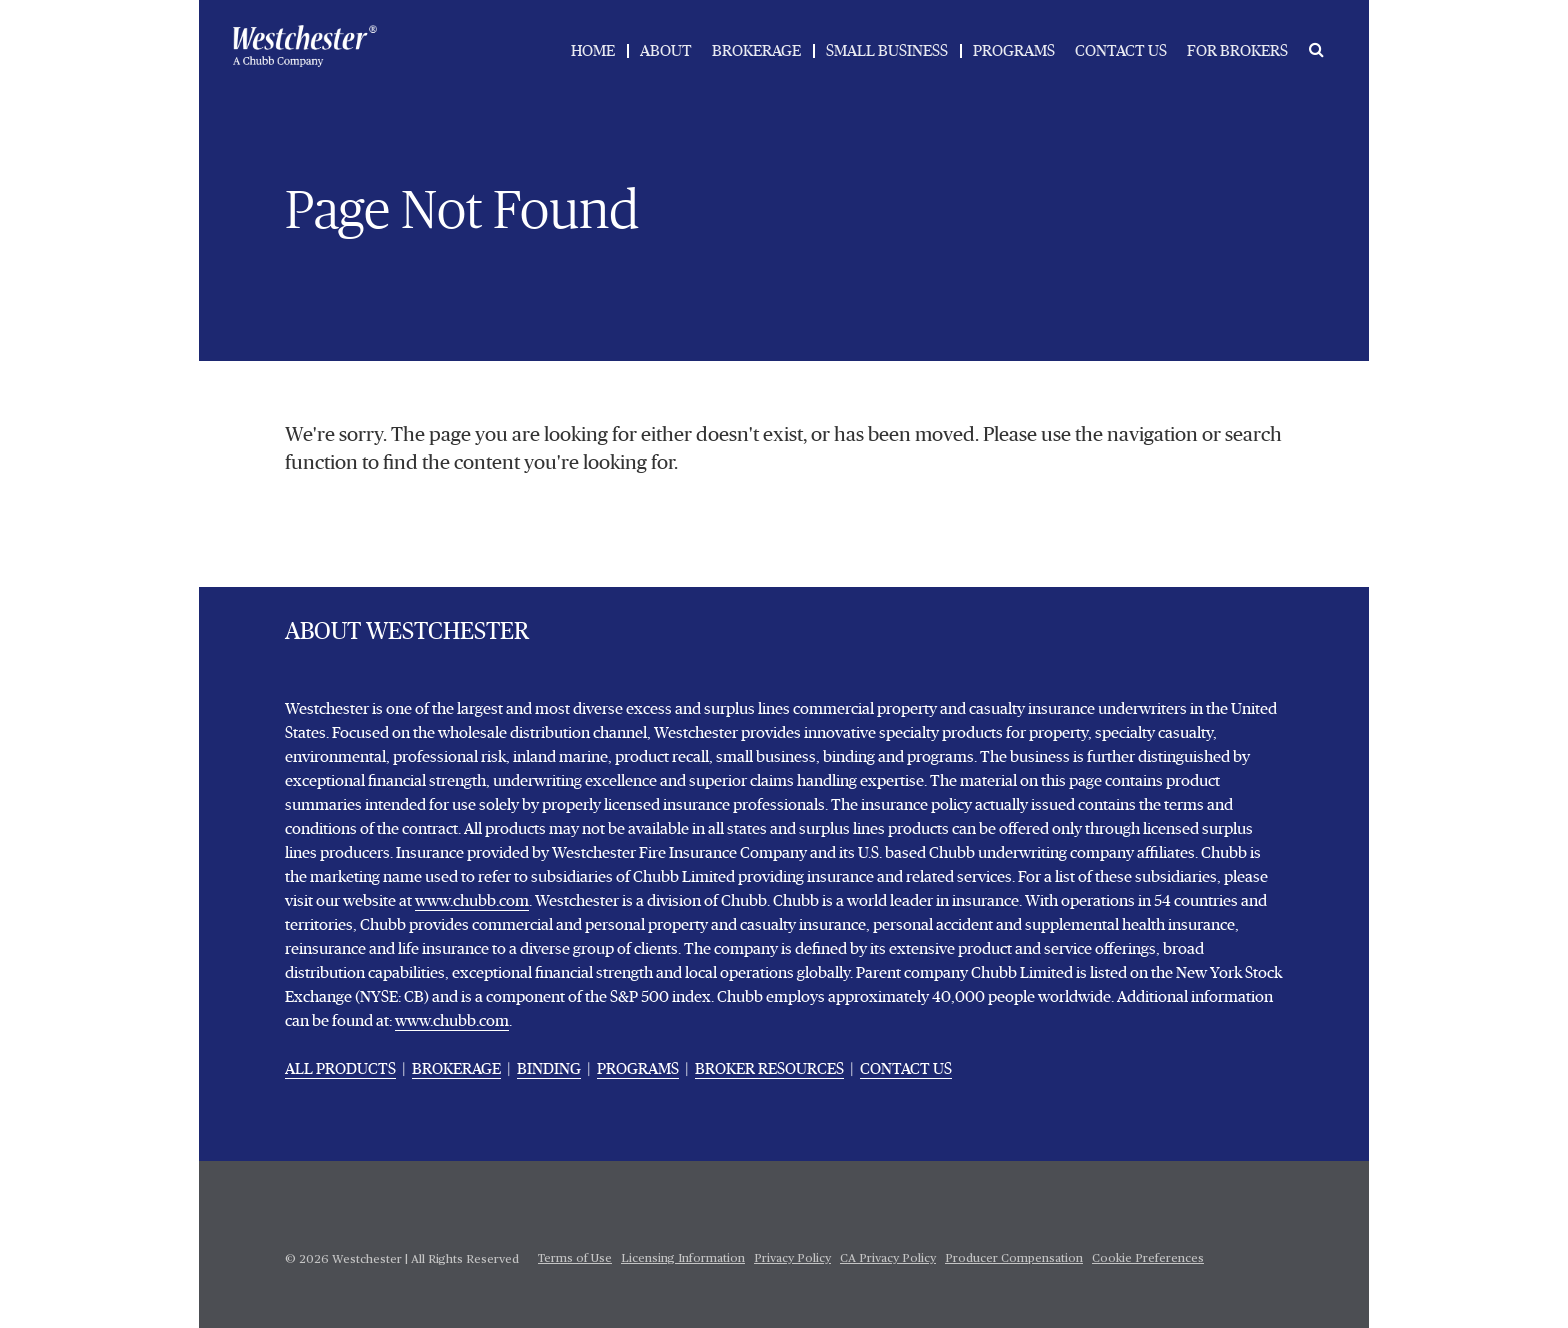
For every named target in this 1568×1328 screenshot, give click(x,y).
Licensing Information (683, 1259)
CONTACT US (1121, 51)
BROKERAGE (756, 51)
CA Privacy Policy (888, 1259)
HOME (593, 51)
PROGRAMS (1014, 51)
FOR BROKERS (1237, 51)
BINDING (549, 1069)
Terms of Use (575, 1259)
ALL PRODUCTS (340, 1069)
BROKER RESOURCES (769, 1069)
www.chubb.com (472, 901)
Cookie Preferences (1148, 1259)
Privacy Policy (792, 1259)
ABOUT (666, 51)
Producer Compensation (1014, 1259)
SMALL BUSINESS (887, 51)
